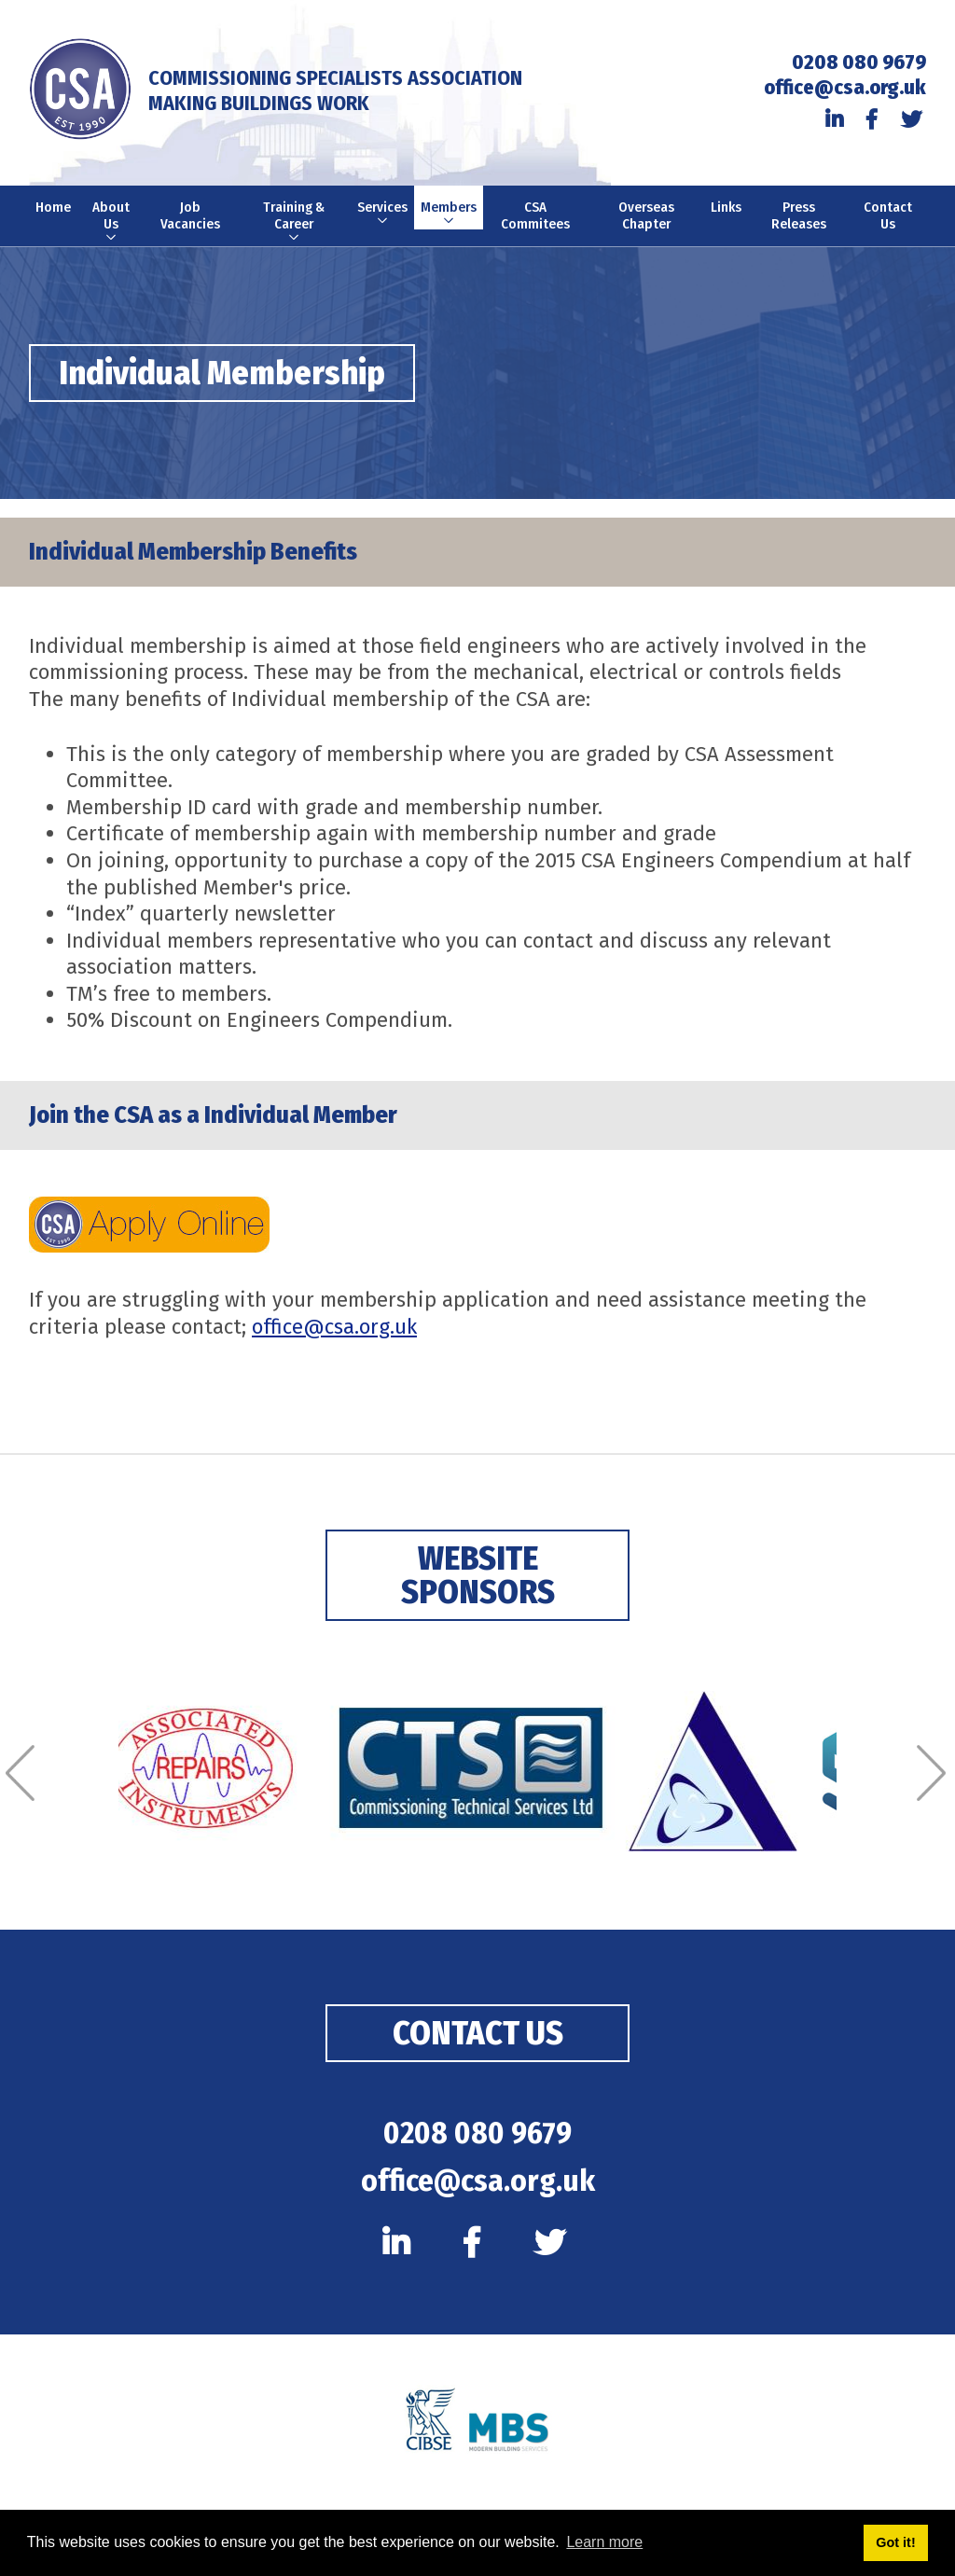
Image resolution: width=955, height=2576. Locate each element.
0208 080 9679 (859, 62)
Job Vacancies (190, 216)
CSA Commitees (536, 216)
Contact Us (888, 216)
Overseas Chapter (646, 216)
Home (53, 208)
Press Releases (799, 216)
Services (382, 215)
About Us (111, 223)
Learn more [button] (604, 2542)
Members (450, 215)
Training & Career (294, 223)
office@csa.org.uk (845, 87)
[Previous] (22, 1774)
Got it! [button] (895, 2542)
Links (727, 208)
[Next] (933, 1774)
